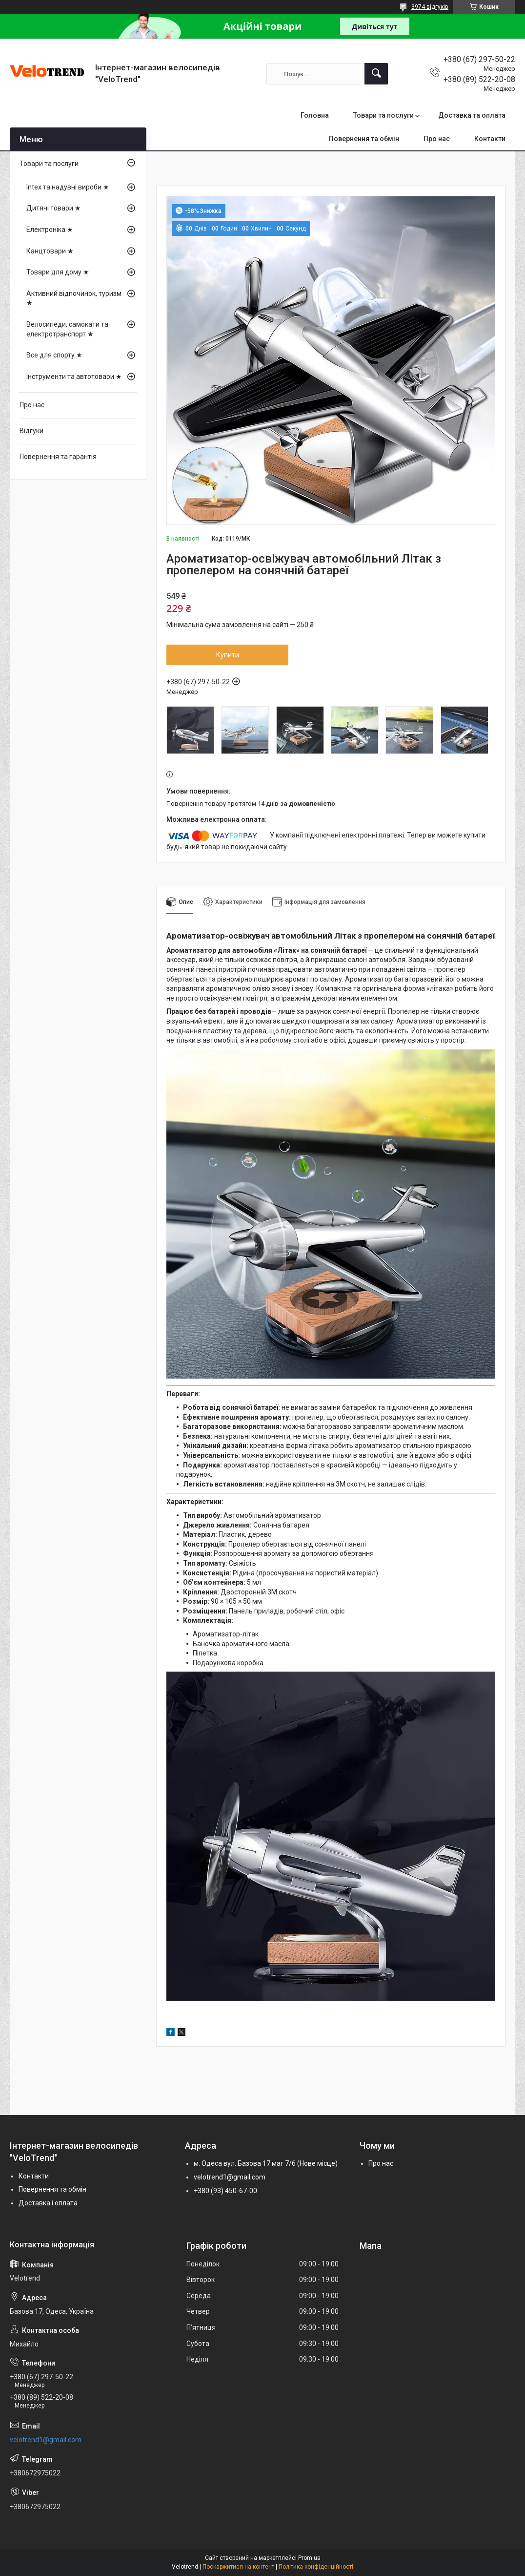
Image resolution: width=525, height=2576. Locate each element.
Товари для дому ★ (57, 272)
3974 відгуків (429, 6)
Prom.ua (309, 2558)
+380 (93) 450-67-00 (225, 2191)
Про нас (437, 139)
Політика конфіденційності (316, 2566)
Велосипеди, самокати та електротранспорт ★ (67, 329)
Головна (315, 115)
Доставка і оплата (48, 2203)
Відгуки (31, 431)
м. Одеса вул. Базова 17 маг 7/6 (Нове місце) (266, 2163)
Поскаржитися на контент (238, 2566)
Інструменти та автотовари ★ (74, 376)
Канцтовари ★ (50, 251)
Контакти (489, 139)
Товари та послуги (383, 115)
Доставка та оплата (471, 115)
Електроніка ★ (49, 229)
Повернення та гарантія (58, 457)
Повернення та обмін (364, 139)
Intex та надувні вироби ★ (67, 187)
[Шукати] (376, 73)
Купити (227, 655)
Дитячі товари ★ (53, 208)
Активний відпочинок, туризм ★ (73, 298)
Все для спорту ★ (54, 355)
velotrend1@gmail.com (229, 2177)
